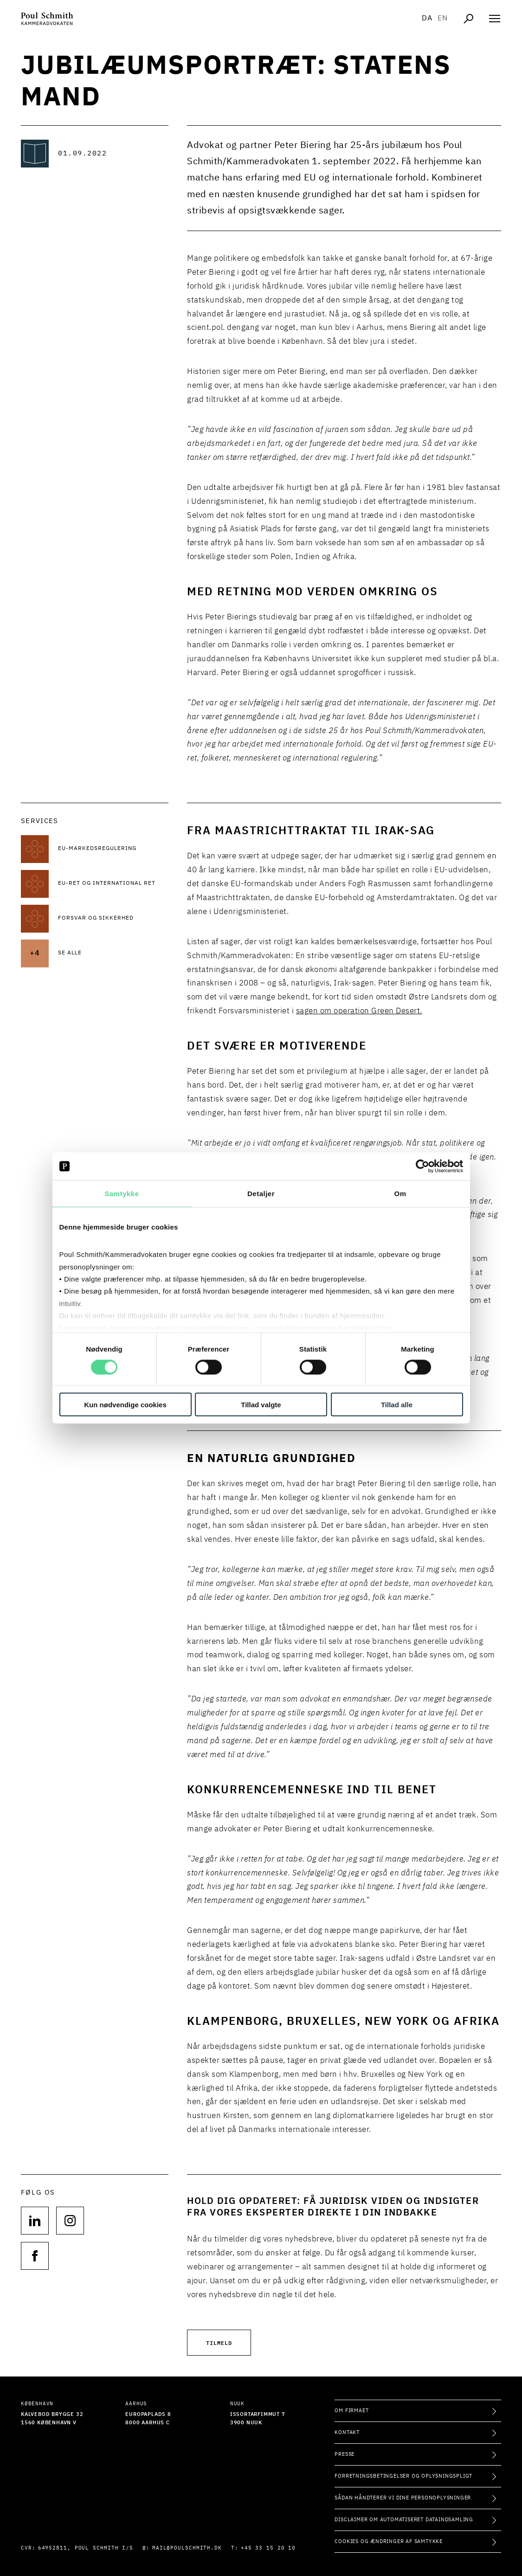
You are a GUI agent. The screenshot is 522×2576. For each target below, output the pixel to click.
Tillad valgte (261, 1404)
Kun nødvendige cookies (125, 1404)
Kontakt (347, 2432)
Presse (344, 2454)
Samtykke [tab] (121, 1194)
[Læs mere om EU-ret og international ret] (113, 884)
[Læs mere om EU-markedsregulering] (113, 849)
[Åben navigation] (494, 18)
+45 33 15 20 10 (268, 2547)
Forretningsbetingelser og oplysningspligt (403, 2476)
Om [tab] (400, 1194)
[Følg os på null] (35, 2221)
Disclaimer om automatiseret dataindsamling (404, 2519)
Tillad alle (396, 1404)
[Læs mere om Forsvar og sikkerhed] (113, 919)
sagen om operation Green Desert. (359, 1011)
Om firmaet (351, 2410)
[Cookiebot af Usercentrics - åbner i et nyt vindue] (422, 1166)
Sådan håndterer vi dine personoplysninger (403, 2497)
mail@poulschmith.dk (187, 2547)
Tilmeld (219, 2342)
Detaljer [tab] (261, 1194)
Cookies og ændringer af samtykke (389, 2541)
